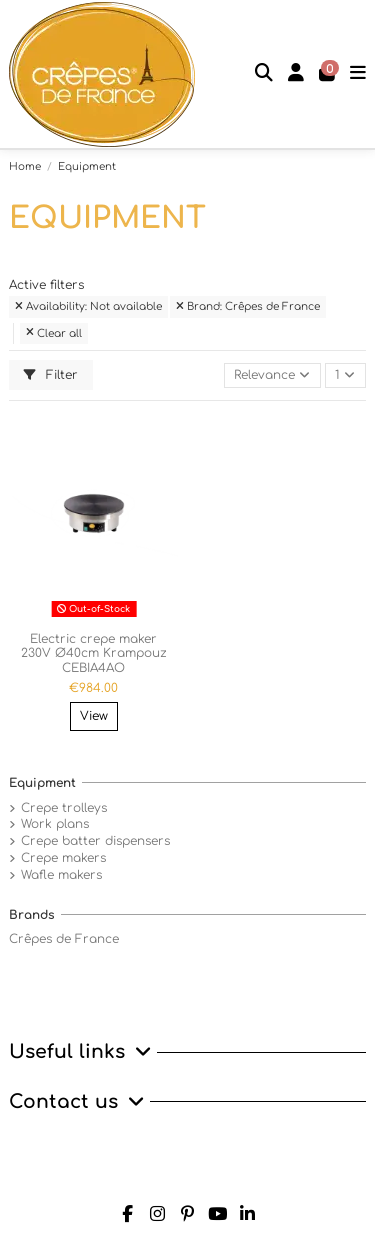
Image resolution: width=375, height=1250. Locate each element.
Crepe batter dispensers (95, 841)
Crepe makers (63, 858)
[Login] (296, 74)
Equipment (42, 783)
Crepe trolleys (64, 808)
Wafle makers (61, 875)
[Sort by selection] (272, 375)
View (94, 716)
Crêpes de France (64, 939)
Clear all (54, 333)
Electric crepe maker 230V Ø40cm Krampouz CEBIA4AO (94, 653)
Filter (51, 375)
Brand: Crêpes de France (248, 306)
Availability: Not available (88, 306)
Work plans (55, 824)
